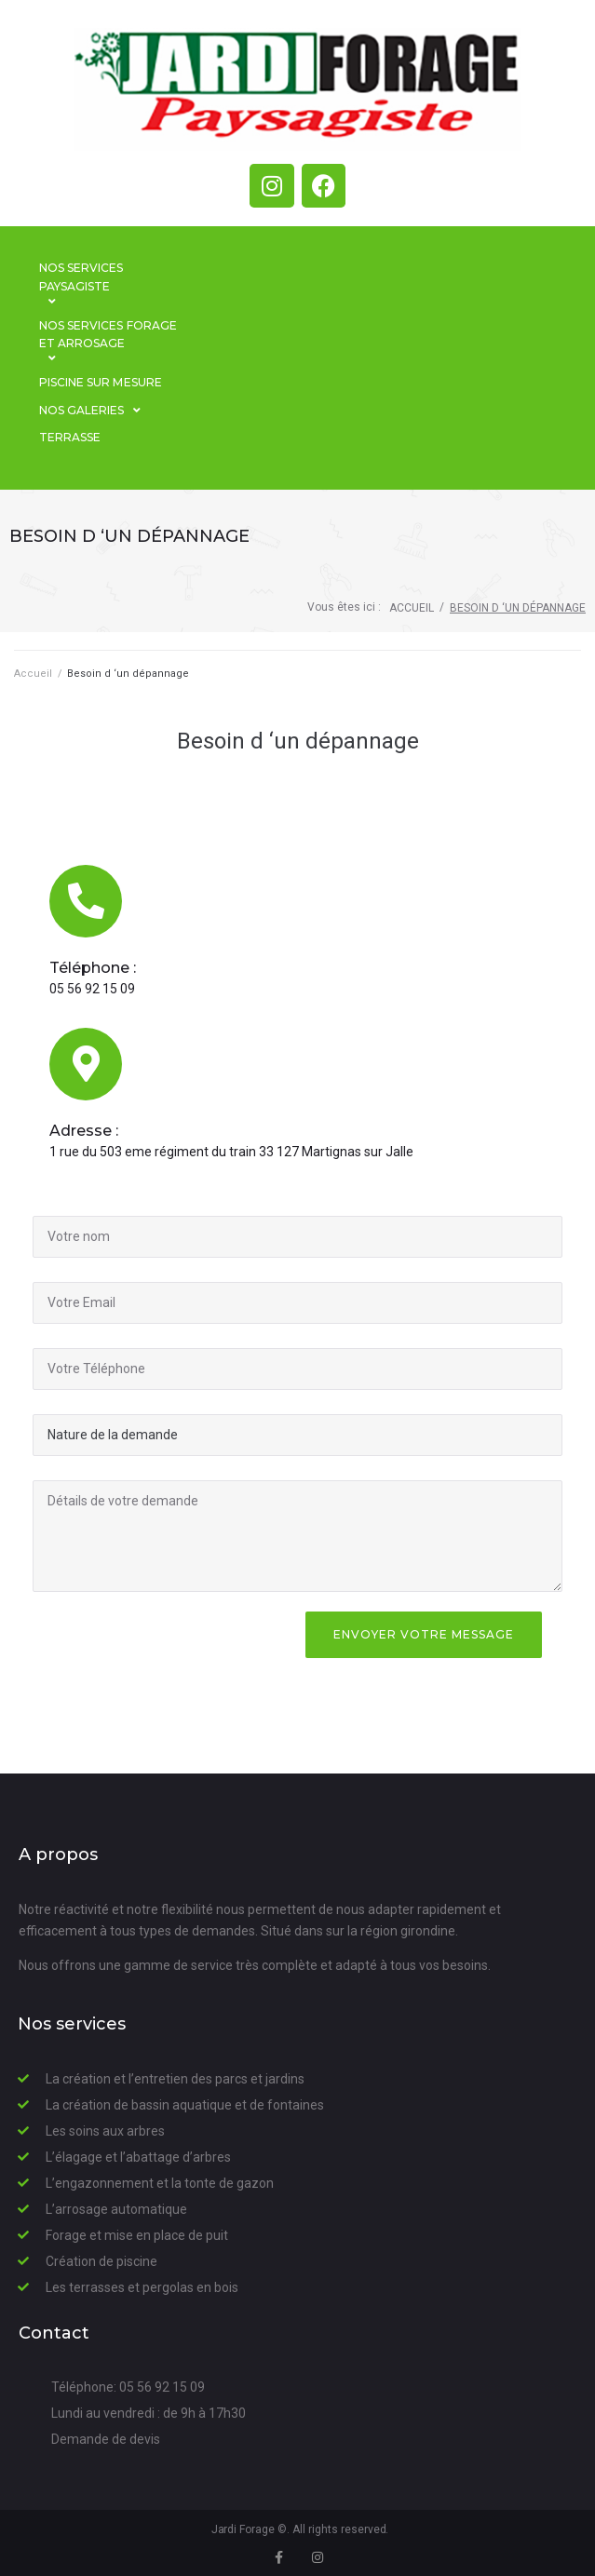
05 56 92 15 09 (92, 988)
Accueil (411, 607)
